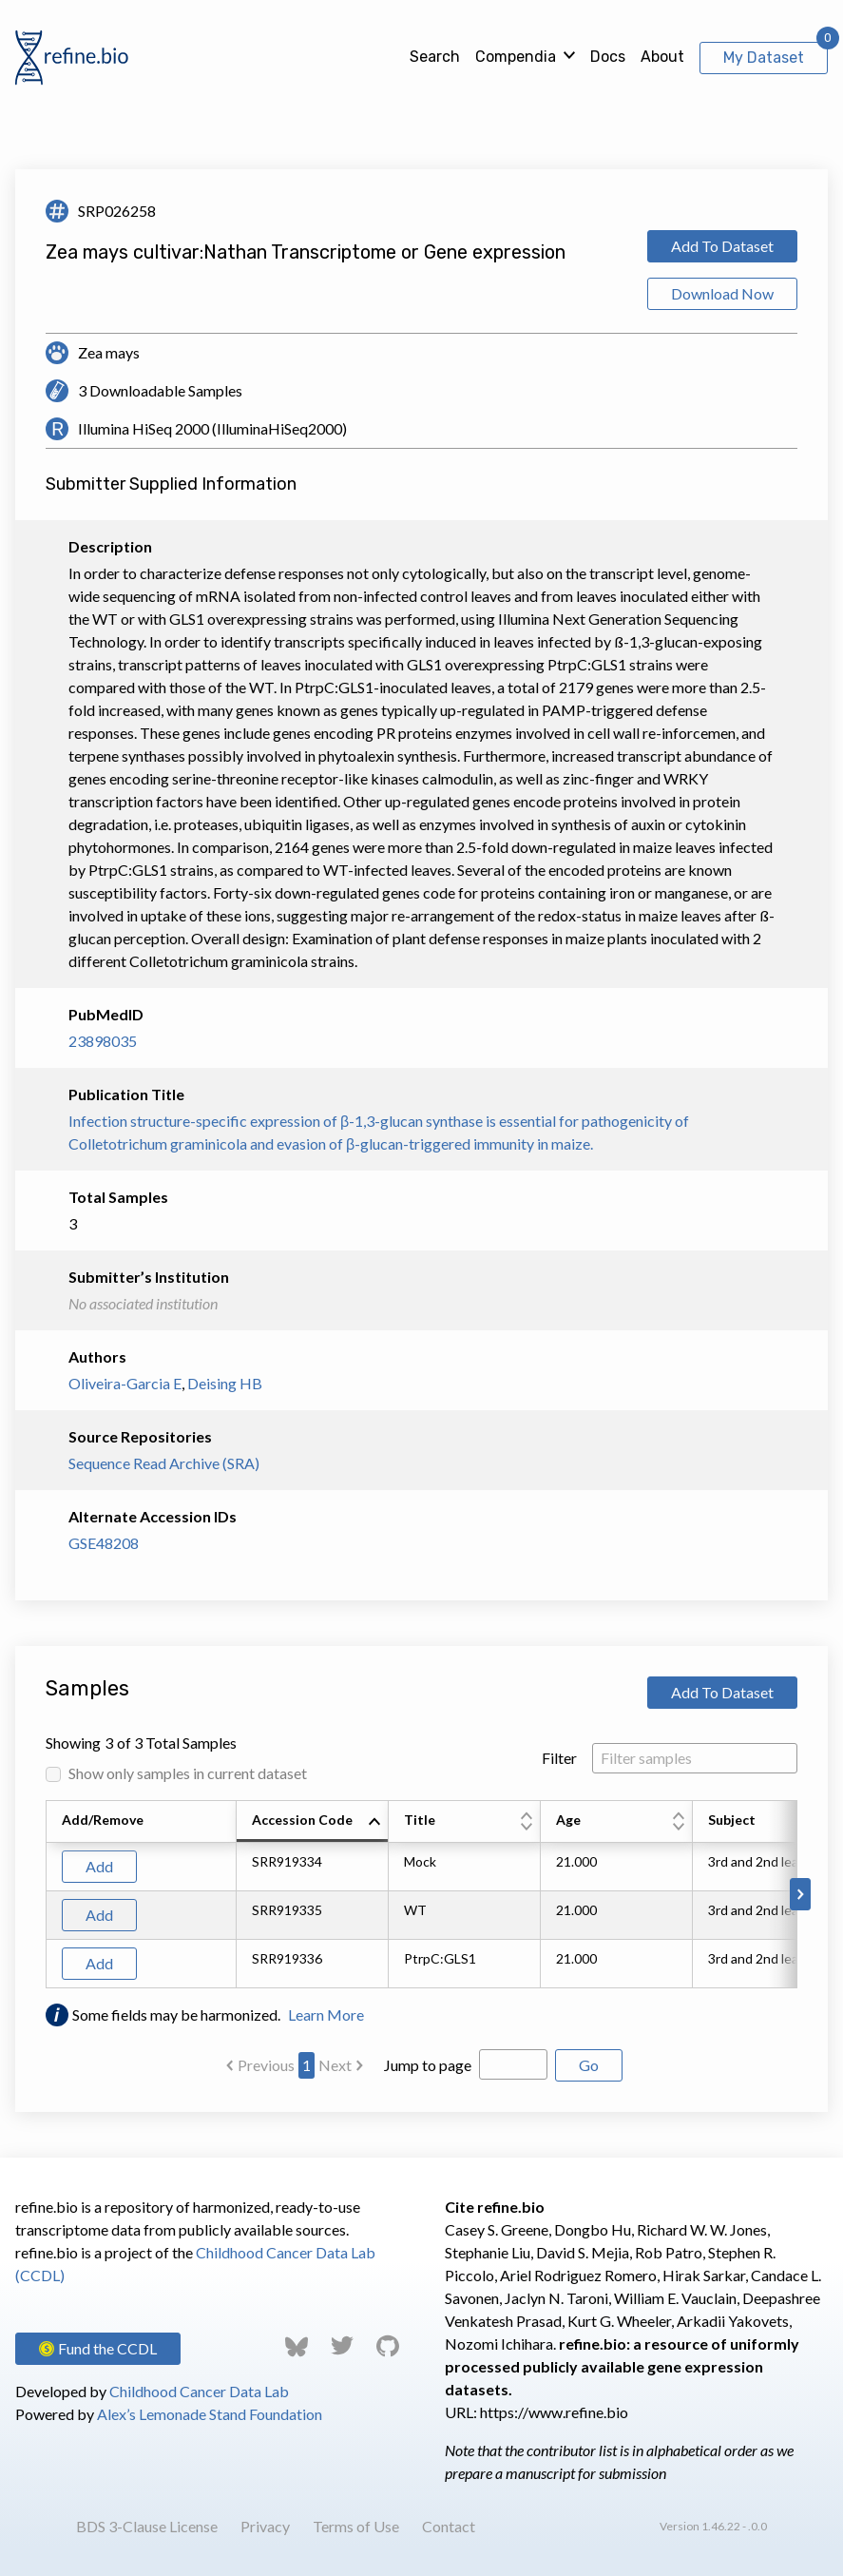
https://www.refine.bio (554, 2412)
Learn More (326, 2014)
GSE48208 (103, 1543)
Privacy (265, 2526)
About (662, 57)
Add (99, 1866)
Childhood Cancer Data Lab (199, 2391)
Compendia (515, 57)
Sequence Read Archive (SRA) (163, 1463)
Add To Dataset (722, 246)
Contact (448, 2526)
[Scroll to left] (42, 1894)
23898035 (102, 1041)
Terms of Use (356, 2526)
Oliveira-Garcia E (125, 1383)
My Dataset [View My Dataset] (763, 57)
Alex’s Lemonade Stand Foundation (209, 2414)
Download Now (722, 293)
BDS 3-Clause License (147, 2526)
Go (589, 2065)
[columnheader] (313, 1822)
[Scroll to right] (800, 1894)
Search (435, 57)
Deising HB (224, 1383)
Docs (607, 57)
